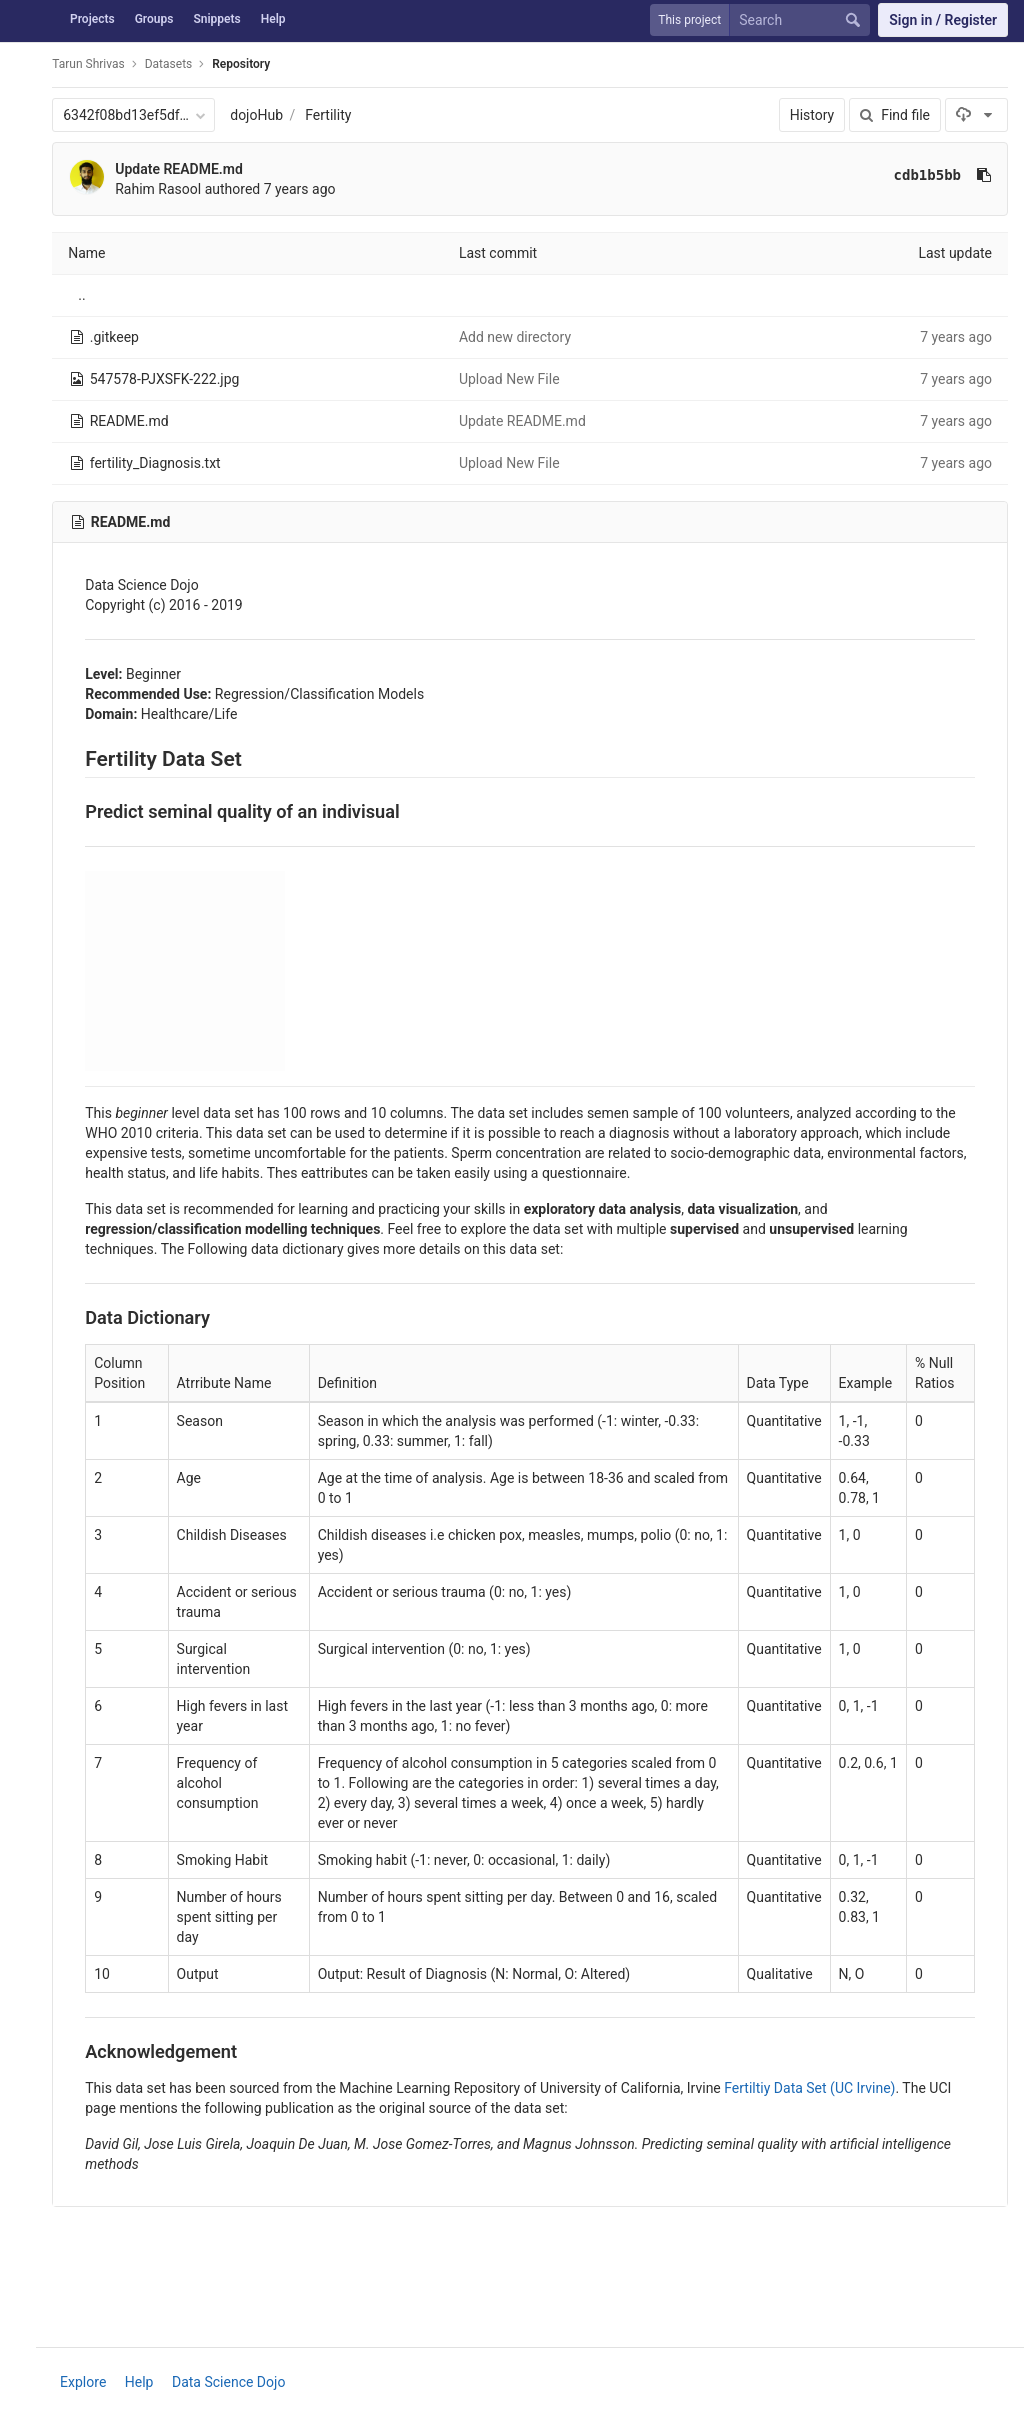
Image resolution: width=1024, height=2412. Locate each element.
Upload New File (517, 379)
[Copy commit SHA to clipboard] (984, 175)
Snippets (216, 19)
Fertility (342, 115)
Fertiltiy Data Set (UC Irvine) (823, 2088)
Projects (92, 19)
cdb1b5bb (927, 175)
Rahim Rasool (172, 189)
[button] (24, 2387)
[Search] (804, 20)
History (812, 115)
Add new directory (523, 337)
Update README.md (193, 169)
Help (273, 19)
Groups (154, 19)
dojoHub (270, 115)
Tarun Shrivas (102, 64)
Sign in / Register (943, 20)
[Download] (976, 115)
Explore (90, 2382)
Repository (255, 64)
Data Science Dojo (235, 2382)
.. (95, 295)
